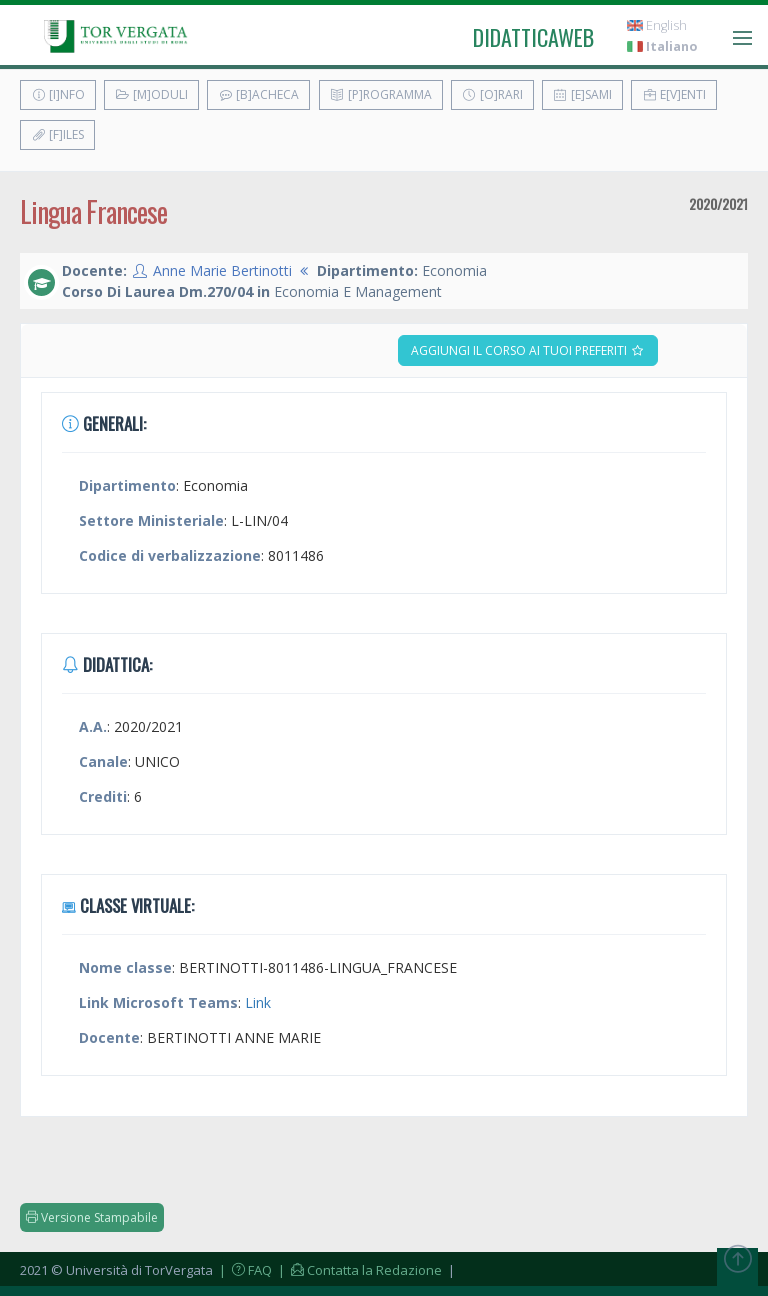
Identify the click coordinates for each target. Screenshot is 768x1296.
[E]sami (582, 94)
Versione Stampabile (92, 1217)
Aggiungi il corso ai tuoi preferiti (528, 350)
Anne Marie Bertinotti (222, 270)
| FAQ (244, 1270)
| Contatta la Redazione (358, 1270)
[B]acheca (258, 94)
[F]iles (57, 134)
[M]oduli (151, 94)
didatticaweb (533, 37)
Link (258, 1002)
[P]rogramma (381, 94)
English (657, 25)
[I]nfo (58, 94)
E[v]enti (674, 94)
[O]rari (492, 94)
